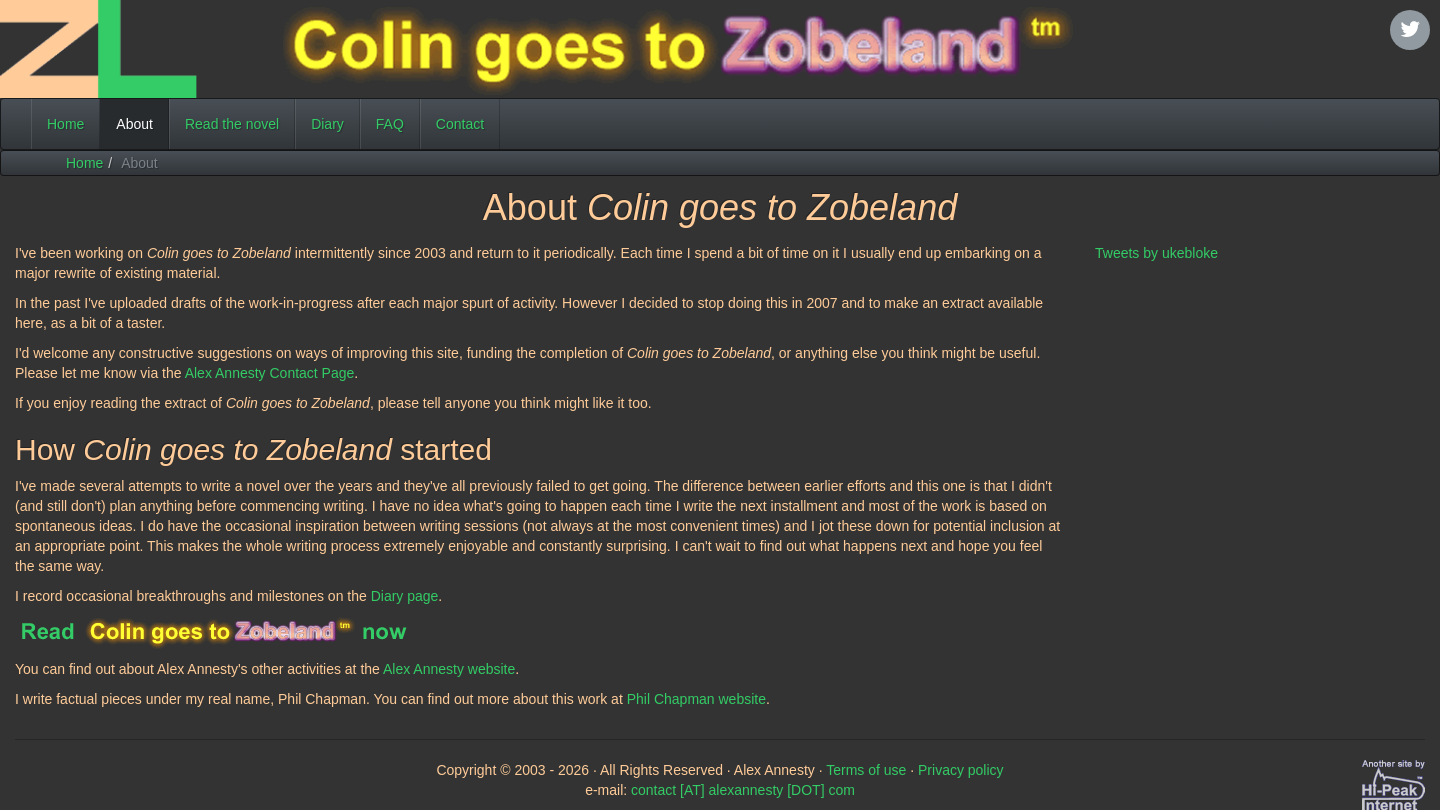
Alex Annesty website (449, 669)
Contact (460, 124)
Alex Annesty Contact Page (270, 373)
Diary (327, 124)
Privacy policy (961, 770)
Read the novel (232, 124)
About (142, 122)
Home (65, 124)
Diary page (405, 596)
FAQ (390, 124)
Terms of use (866, 770)
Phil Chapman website (696, 699)
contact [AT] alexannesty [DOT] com (743, 790)
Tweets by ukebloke (1156, 253)
